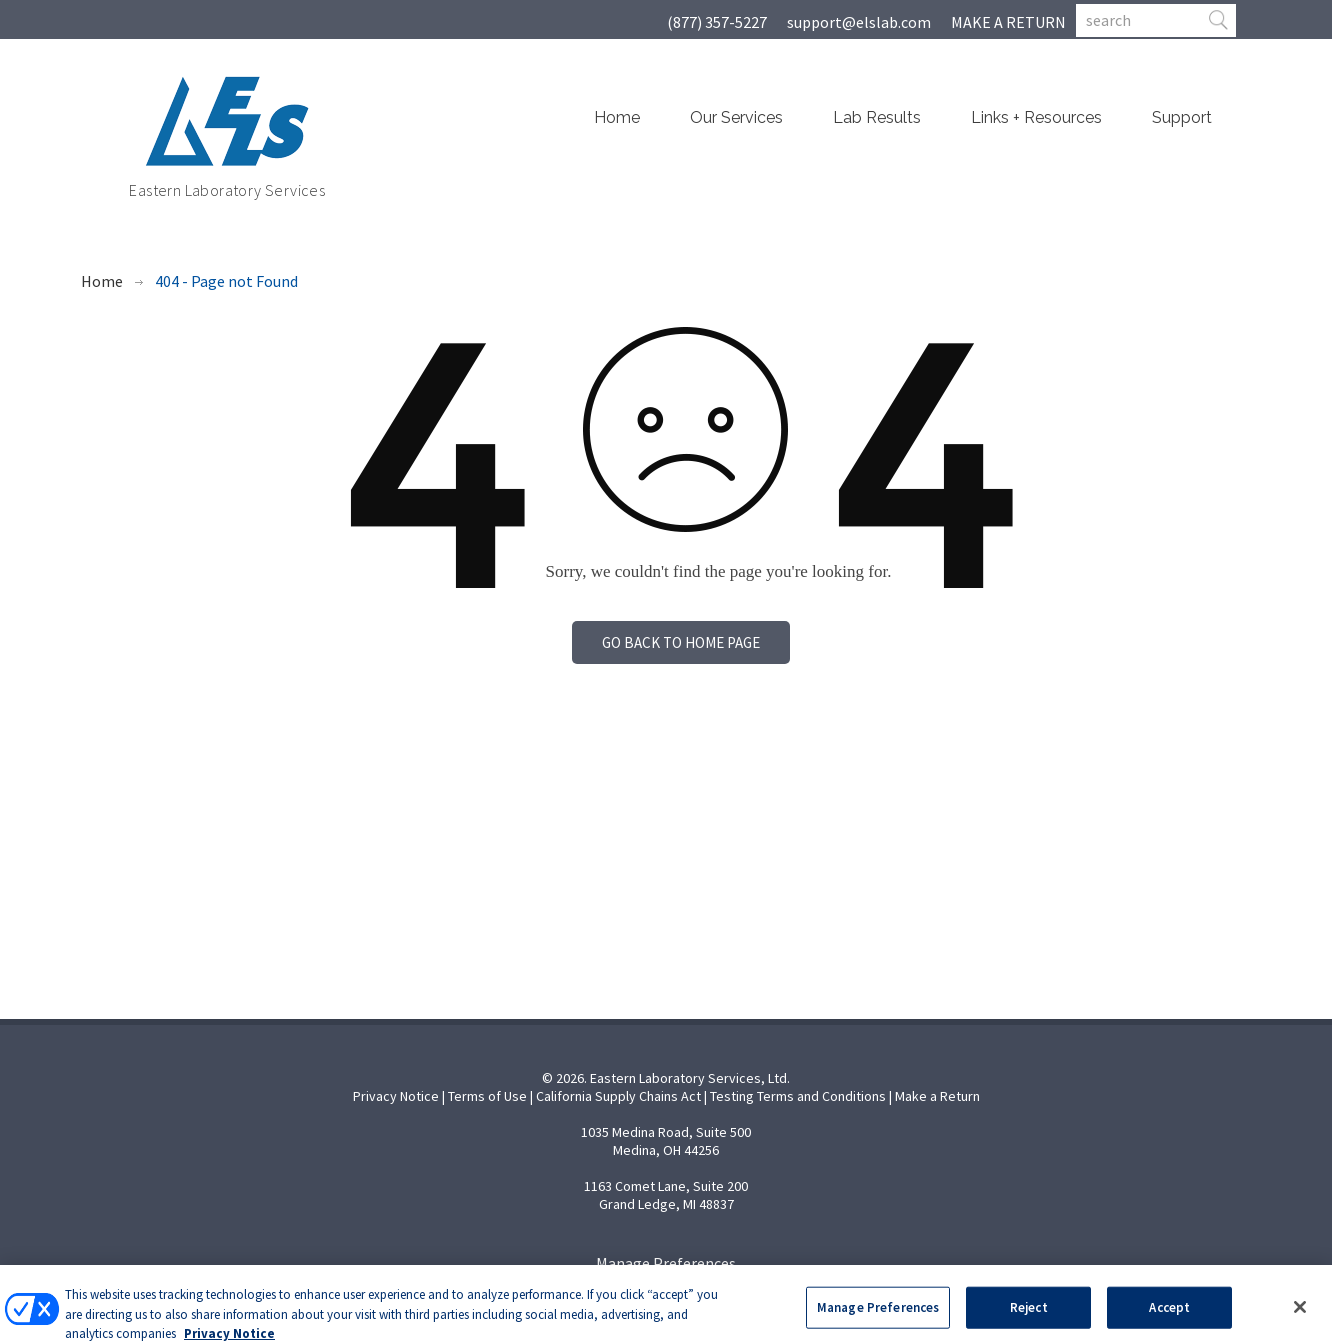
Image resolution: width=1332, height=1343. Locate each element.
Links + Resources (1036, 117)
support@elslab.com (859, 22)
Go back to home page (681, 642)
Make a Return (937, 1096)
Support (1182, 117)
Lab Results (877, 117)
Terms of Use (487, 1096)
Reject (1029, 1318)
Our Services (736, 117)
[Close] (1300, 1318)
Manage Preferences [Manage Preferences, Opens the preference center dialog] (878, 1318)
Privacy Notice (396, 1096)
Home (617, 117)
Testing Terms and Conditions (798, 1096)
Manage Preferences (666, 1263)
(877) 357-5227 (717, 22)
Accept (1169, 1318)
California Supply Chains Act (618, 1096)
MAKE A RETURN (1008, 22)
